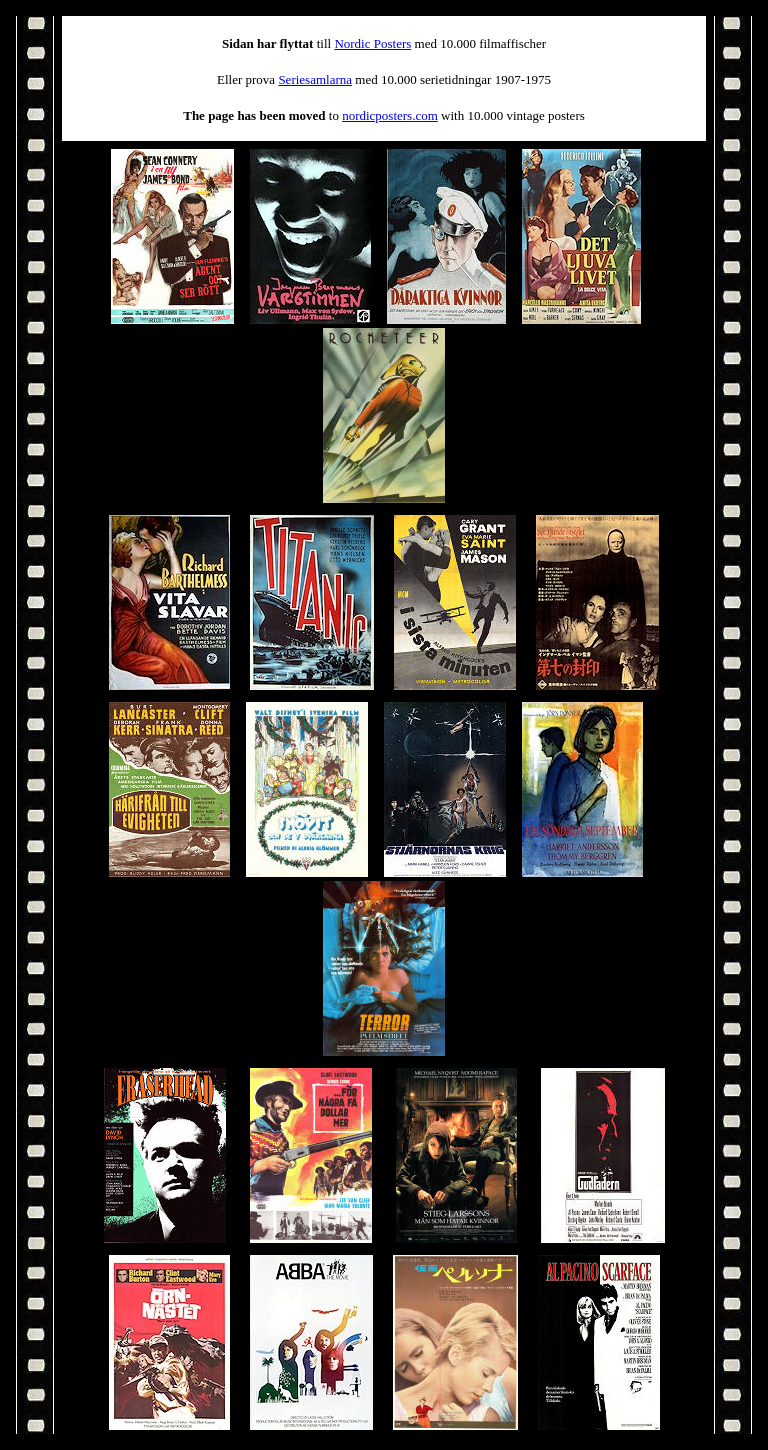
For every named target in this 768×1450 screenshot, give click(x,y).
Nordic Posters (372, 43)
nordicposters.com (390, 115)
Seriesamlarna (315, 79)
